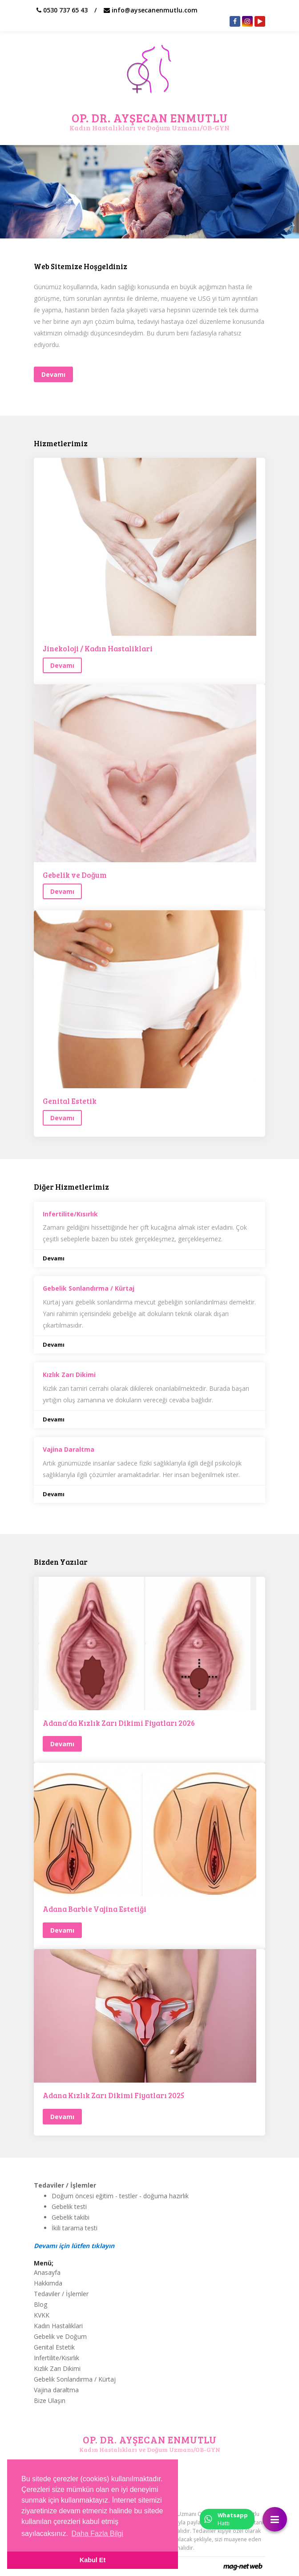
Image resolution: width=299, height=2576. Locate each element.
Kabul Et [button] (92, 2560)
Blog (40, 2304)
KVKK (41, 2315)
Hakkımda (48, 2283)
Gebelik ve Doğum (75, 875)
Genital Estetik (70, 1101)
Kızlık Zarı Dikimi (57, 2368)
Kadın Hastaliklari (58, 2326)
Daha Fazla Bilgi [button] (98, 2533)
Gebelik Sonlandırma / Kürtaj (75, 2379)
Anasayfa (47, 2272)
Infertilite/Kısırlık (56, 2358)
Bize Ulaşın (49, 2400)
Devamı (54, 1258)
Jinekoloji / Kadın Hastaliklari (98, 649)
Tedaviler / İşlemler (61, 2293)
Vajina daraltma (56, 2390)
